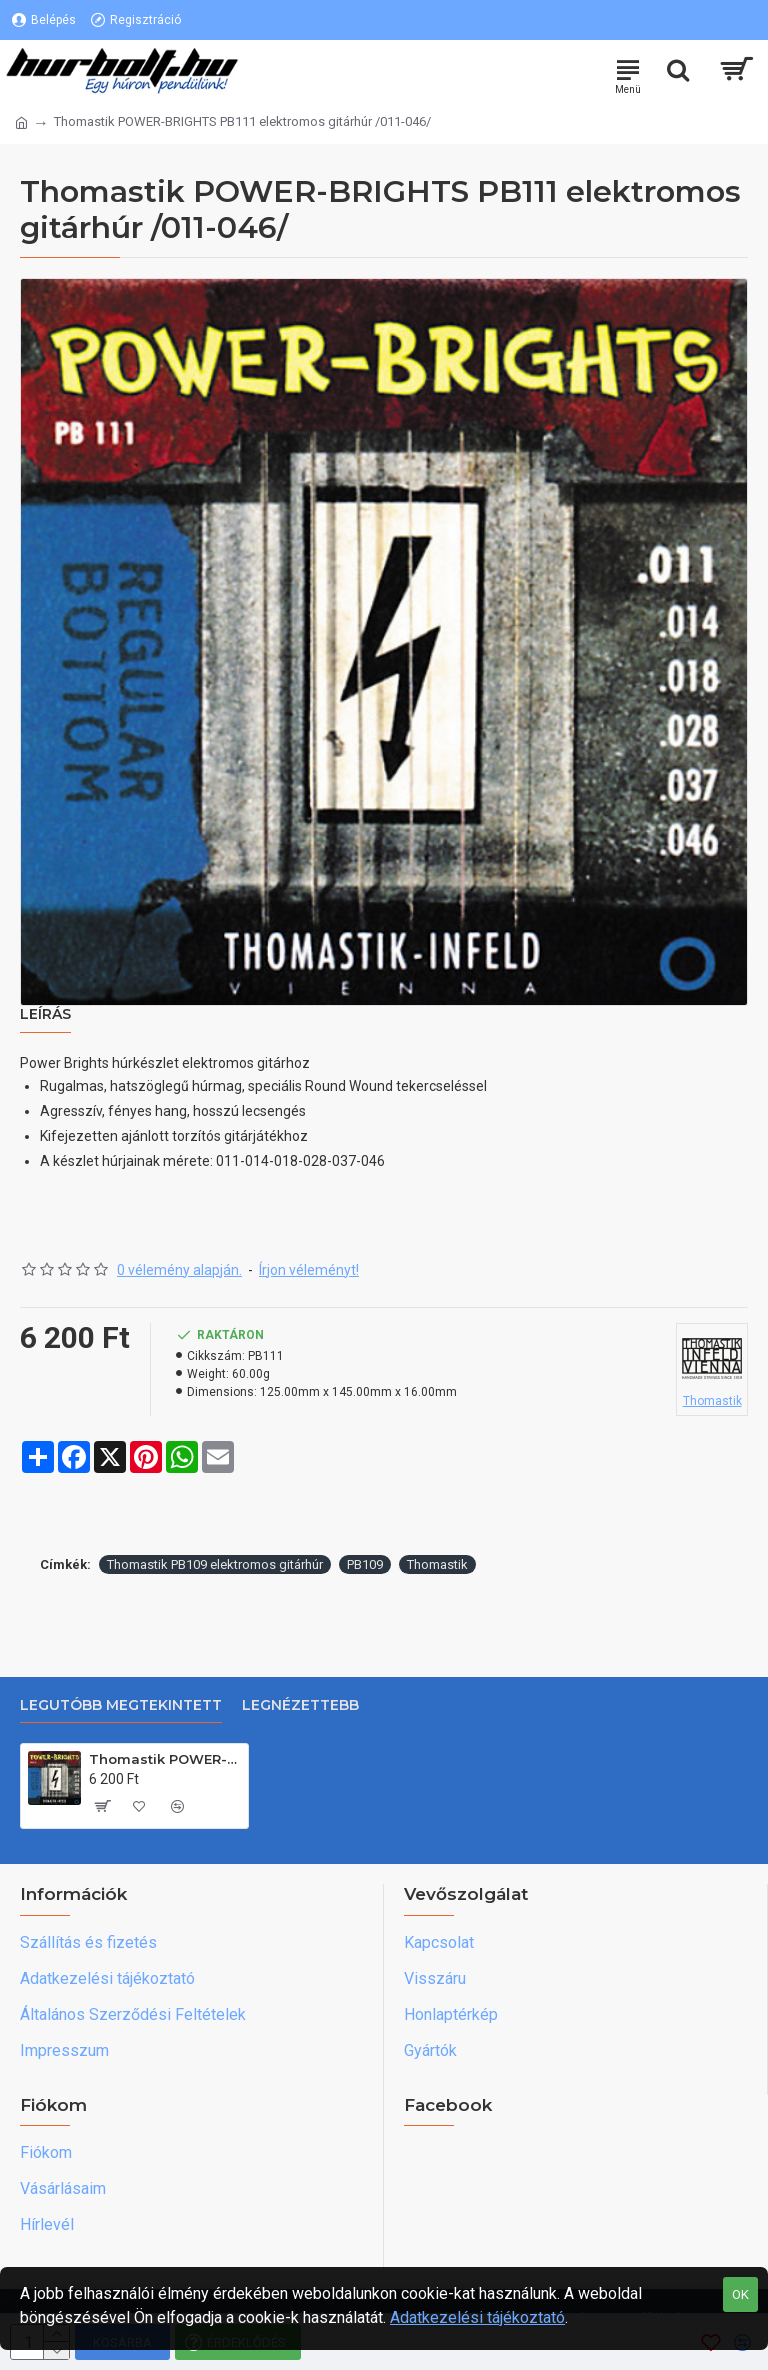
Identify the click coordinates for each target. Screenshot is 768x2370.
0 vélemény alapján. (179, 1270)
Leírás (45, 1014)
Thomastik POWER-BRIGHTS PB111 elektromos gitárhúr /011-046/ (165, 1759)
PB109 (365, 1564)
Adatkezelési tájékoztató (477, 2317)
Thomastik (437, 1564)
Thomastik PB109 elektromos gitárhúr (215, 1564)
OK (740, 2294)
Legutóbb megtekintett (121, 1705)
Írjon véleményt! (309, 1270)
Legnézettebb (300, 1705)
